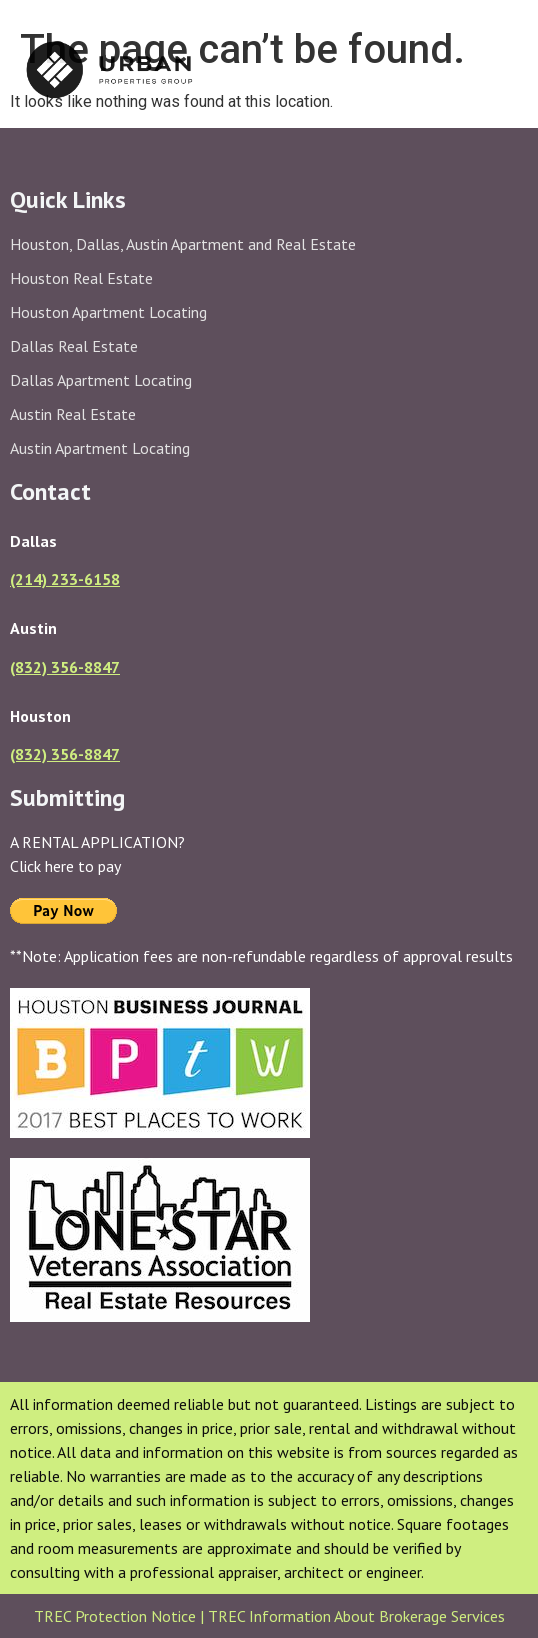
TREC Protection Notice (117, 1616)
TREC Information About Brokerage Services (356, 1616)
